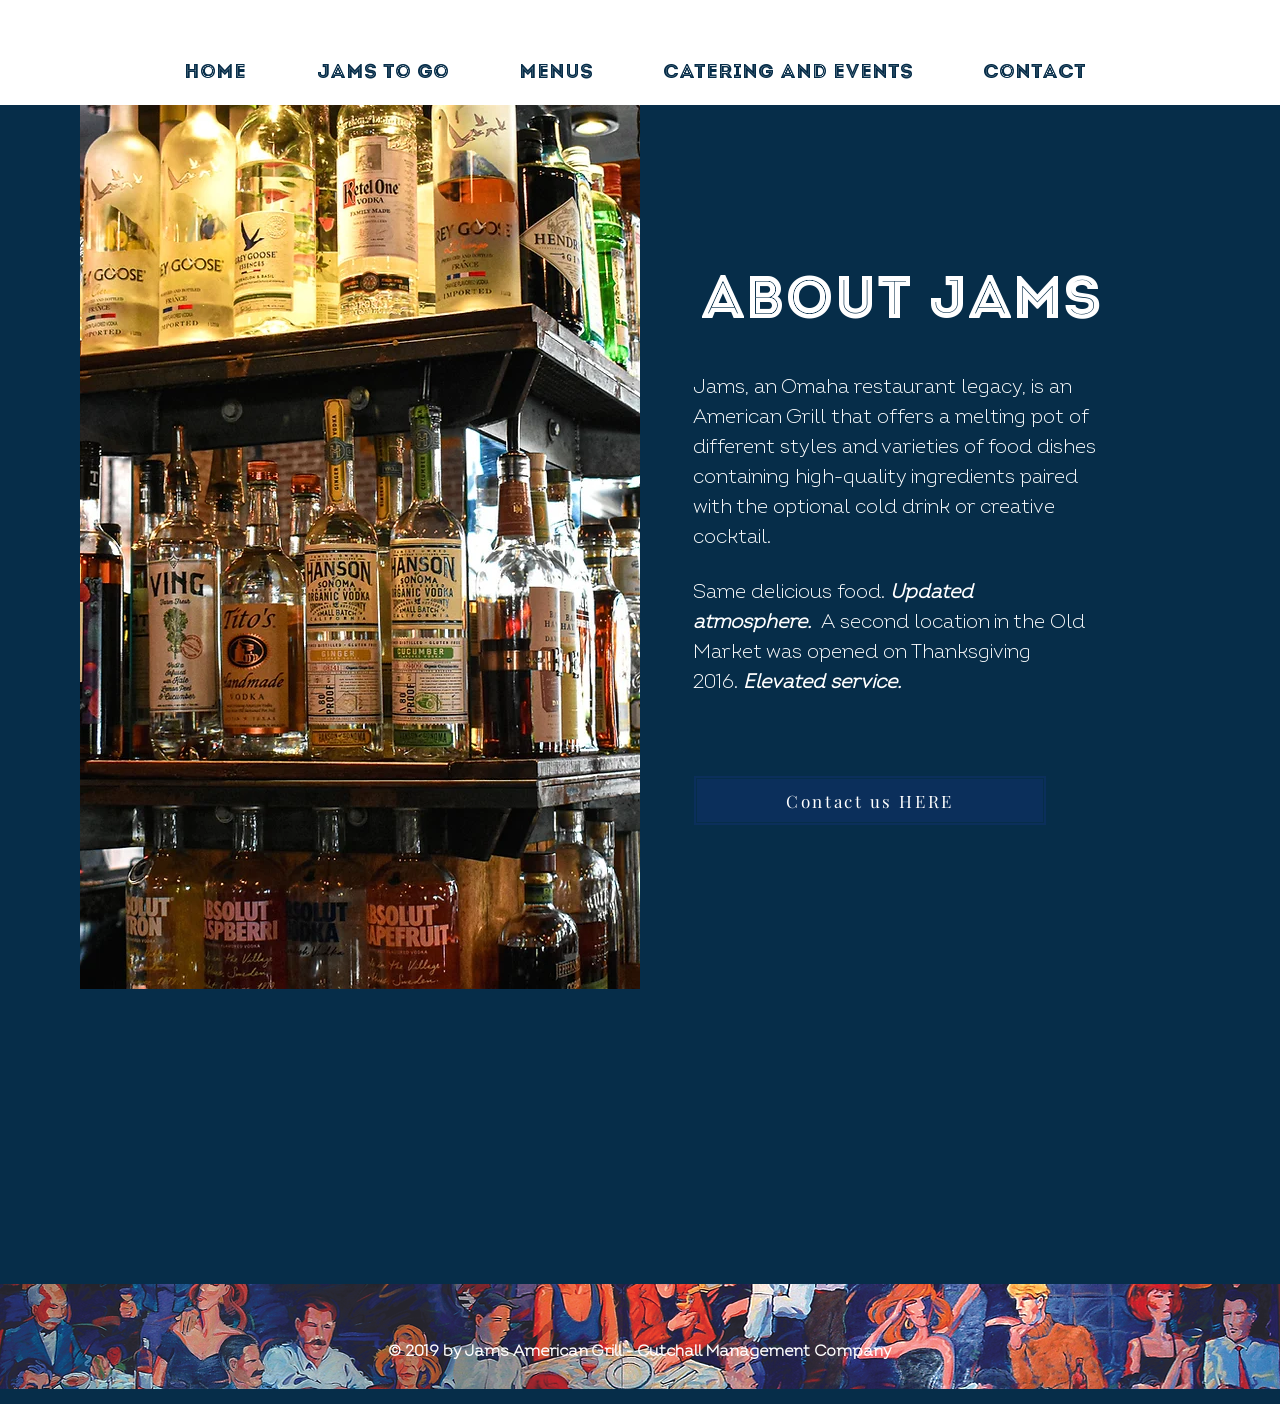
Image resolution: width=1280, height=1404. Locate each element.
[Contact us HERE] (870, 800)
